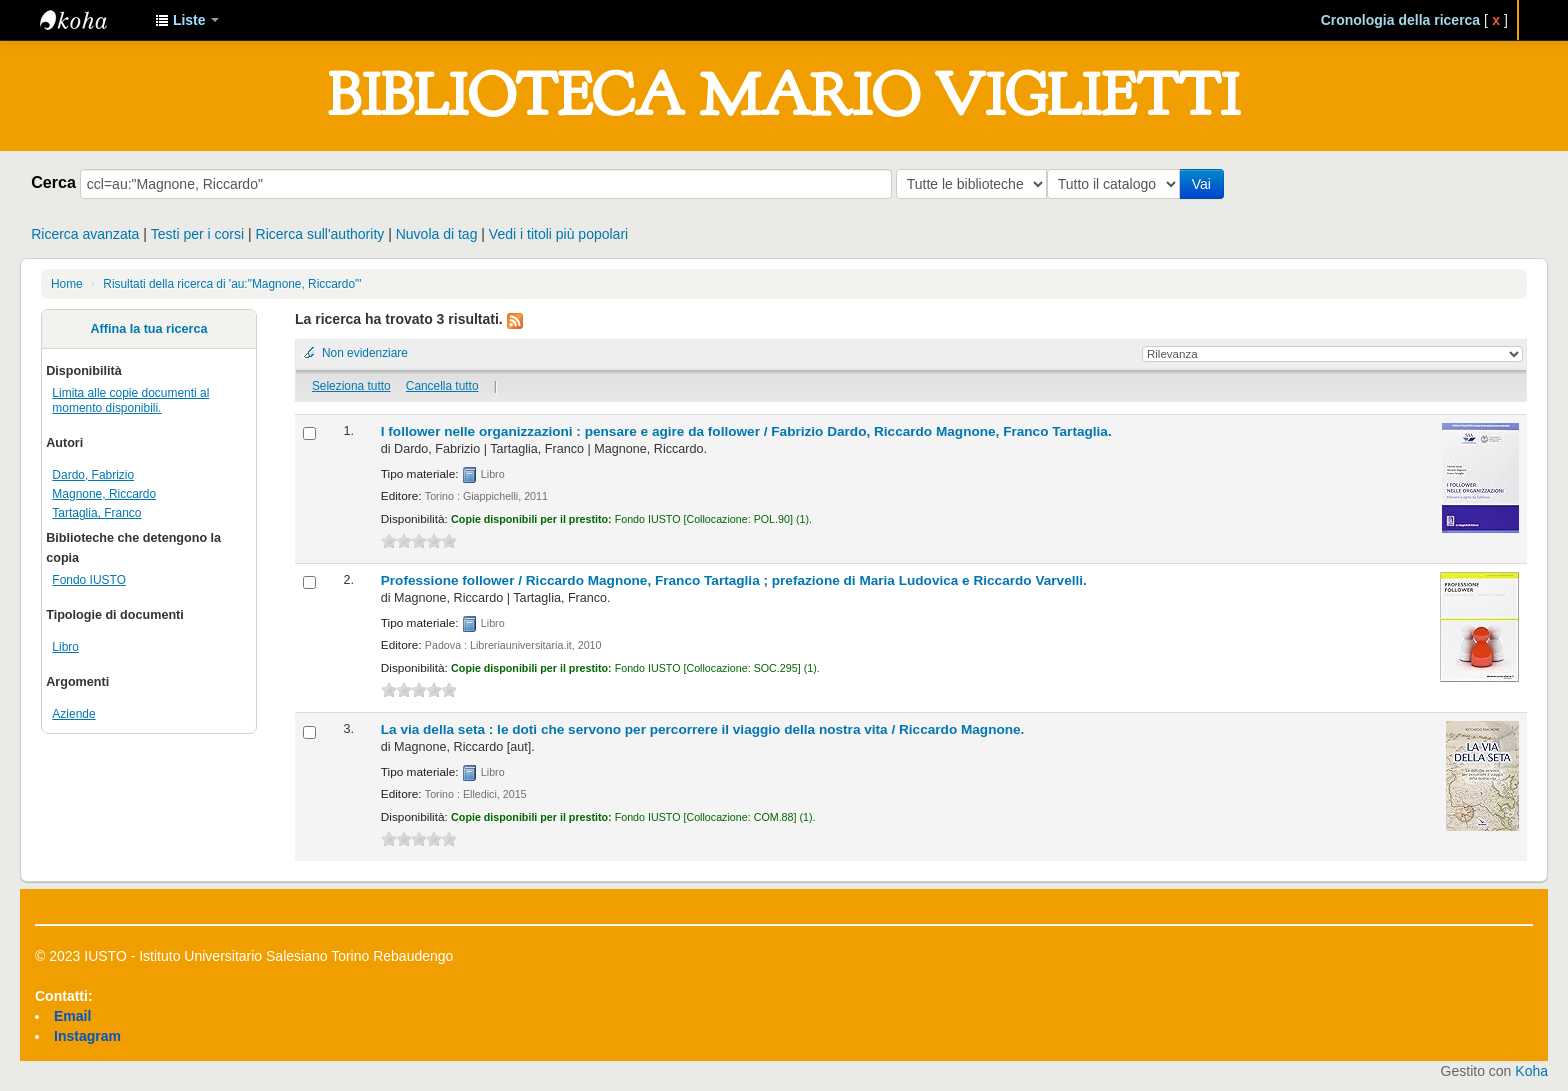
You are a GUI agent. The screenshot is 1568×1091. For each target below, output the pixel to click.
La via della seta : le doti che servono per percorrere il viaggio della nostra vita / (703, 729)
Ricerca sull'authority (320, 234)
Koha (1531, 1071)
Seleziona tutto (351, 386)
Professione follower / (734, 580)
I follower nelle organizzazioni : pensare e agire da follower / (746, 431)
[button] (187, 20)
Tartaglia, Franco (96, 513)
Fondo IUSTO (89, 580)
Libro (65, 647)
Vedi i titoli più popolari (558, 234)
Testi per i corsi (197, 234)
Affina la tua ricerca (149, 329)
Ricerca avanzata (85, 234)
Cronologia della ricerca (1401, 20)
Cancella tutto (442, 386)
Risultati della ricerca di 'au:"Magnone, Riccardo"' (232, 284)
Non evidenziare (365, 353)
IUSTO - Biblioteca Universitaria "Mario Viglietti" (90, 20)
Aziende (73, 714)
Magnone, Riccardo (104, 494)
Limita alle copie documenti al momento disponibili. (130, 400)
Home (67, 284)
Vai (1205, 184)
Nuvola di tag (437, 234)
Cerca (53, 182)
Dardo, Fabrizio (93, 475)
